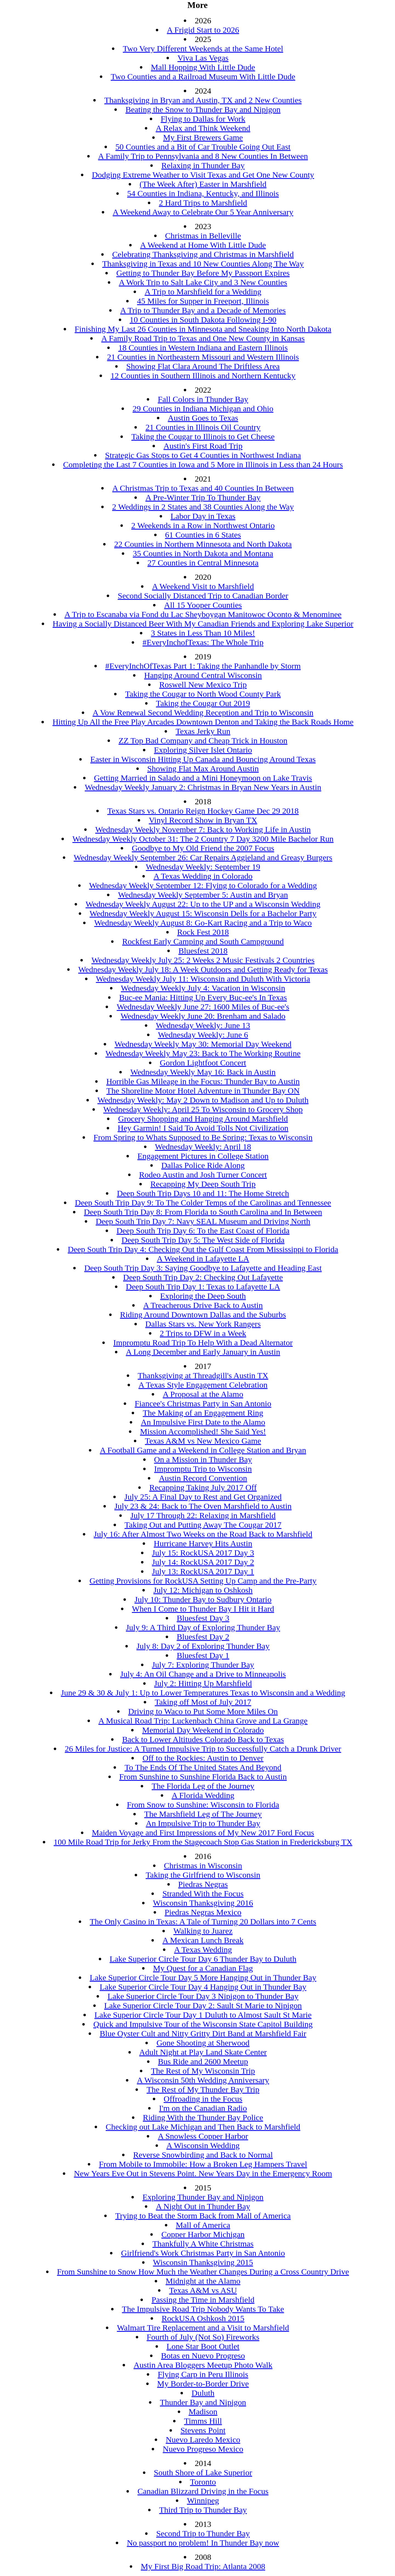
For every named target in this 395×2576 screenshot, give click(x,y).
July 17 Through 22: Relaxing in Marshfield (202, 1515)
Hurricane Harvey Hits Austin (203, 1543)
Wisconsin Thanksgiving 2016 (203, 1902)
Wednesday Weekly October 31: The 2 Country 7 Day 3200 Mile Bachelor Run (203, 838)
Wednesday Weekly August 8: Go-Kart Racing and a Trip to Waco (203, 922)
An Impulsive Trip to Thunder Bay (203, 1823)
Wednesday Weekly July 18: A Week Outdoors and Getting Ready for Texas (203, 969)
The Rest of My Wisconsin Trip (203, 2070)
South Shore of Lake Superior (203, 2472)
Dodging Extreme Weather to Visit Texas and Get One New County (203, 174)
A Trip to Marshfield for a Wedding (203, 291)
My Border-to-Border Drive (203, 2383)
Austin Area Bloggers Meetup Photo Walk (203, 2364)
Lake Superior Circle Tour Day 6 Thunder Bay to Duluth (203, 1958)
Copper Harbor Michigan (202, 2234)
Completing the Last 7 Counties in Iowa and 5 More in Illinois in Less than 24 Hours (203, 464)
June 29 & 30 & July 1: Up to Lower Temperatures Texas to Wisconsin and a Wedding (203, 1692)
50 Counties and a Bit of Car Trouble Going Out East (202, 146)
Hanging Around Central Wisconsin (203, 675)
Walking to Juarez (203, 1930)
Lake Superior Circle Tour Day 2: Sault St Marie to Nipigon (203, 2005)
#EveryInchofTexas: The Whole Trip (203, 642)
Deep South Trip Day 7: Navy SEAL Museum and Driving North (203, 1221)
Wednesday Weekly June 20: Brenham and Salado (202, 1015)
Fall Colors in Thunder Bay (203, 399)
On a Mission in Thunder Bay (203, 1459)
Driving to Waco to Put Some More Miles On (203, 1711)
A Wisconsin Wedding (203, 2145)
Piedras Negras (203, 1884)
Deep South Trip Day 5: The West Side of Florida (203, 1239)
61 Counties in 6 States (203, 534)
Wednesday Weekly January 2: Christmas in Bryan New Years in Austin (203, 787)
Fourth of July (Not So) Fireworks (203, 2336)
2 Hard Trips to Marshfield (203, 202)
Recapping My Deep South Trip (202, 1183)
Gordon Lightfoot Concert (203, 1062)
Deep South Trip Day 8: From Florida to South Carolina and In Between (203, 1211)
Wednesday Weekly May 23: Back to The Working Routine (203, 1053)
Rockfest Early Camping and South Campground (203, 941)
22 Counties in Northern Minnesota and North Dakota (203, 544)
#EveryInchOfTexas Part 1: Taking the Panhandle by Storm (203, 665)
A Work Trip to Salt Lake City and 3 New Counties (203, 282)
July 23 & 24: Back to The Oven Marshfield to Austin (203, 1506)
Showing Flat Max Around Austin (203, 768)
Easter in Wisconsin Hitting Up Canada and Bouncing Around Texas (202, 759)
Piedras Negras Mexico (203, 1912)
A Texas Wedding (203, 1949)
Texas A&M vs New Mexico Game (203, 1440)
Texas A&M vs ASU (203, 2290)
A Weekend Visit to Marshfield (203, 586)
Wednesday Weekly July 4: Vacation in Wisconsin (203, 987)
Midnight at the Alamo (203, 2280)
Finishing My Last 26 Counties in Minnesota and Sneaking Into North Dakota (203, 328)
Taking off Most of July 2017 (203, 1701)
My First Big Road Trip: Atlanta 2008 (203, 2566)
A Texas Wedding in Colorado (202, 876)
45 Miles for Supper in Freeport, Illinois (203, 300)
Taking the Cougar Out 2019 (203, 703)
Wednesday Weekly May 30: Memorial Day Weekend (203, 1043)
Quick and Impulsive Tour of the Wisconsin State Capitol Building (203, 2024)
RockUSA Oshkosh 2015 (203, 2318)
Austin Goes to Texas (203, 417)
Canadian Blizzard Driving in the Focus (202, 2491)
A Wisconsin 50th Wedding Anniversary (203, 2080)
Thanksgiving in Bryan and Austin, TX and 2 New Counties (202, 100)
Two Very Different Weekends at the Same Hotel (203, 48)
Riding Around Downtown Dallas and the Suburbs (203, 1314)
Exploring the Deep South (203, 1295)
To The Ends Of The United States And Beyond (203, 1767)
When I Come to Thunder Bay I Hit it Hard (203, 1608)
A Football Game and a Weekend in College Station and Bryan (203, 1450)
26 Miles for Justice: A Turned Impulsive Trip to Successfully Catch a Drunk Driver (203, 1748)
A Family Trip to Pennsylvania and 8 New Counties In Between (203, 156)
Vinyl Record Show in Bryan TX (203, 820)
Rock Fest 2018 (203, 932)
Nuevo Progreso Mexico (203, 2448)
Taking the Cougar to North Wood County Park (203, 693)
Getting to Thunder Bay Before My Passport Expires (203, 272)
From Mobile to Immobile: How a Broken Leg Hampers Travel (203, 2164)
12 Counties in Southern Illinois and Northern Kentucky (203, 375)
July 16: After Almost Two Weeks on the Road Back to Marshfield (203, 1534)
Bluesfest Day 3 (203, 1617)
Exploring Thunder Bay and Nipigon (202, 2196)
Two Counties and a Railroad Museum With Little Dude (203, 76)
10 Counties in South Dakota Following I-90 (203, 319)
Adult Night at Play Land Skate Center (203, 2052)
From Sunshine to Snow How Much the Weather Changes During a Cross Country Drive (203, 2271)
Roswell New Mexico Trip (203, 684)
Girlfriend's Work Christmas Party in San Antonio (203, 2252)
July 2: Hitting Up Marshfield (203, 1683)
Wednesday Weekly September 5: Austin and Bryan (203, 894)
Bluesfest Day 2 (203, 1636)
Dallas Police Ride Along (203, 1165)
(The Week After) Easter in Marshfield (203, 184)
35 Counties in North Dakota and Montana (203, 553)
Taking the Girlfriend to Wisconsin (203, 1874)
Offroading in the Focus (203, 2098)
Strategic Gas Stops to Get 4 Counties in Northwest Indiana (203, 455)
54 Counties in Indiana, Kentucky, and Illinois (203, 193)
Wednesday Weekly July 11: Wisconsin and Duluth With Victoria (203, 978)
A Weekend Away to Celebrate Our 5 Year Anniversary (203, 211)
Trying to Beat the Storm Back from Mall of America (203, 2215)
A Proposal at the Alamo (203, 1394)
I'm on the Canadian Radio (203, 2108)
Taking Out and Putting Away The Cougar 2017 (203, 1524)
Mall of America (203, 2224)
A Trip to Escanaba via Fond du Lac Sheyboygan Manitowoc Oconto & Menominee (203, 614)
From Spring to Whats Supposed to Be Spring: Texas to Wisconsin (203, 1137)
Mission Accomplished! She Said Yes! (203, 1431)
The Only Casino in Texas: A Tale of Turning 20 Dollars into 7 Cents (203, 1921)
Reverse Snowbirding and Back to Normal (203, 2154)
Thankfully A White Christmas (203, 2243)
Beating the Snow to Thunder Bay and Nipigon (202, 109)
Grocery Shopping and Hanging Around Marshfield (203, 1118)
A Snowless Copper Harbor (203, 2136)
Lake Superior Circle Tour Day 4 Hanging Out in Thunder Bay (203, 1986)
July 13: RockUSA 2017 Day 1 (203, 1571)
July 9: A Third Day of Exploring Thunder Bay (203, 1627)
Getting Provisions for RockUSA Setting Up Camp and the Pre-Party (202, 1580)
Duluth (202, 2392)
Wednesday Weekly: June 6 (203, 1034)
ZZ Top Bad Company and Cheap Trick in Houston (203, 740)
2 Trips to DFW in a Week (203, 1333)
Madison (203, 2411)
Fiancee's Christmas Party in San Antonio (203, 1403)
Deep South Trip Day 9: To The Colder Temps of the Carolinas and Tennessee (203, 1202)
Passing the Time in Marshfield (202, 2299)
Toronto (203, 2481)
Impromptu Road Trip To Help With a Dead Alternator (203, 1342)
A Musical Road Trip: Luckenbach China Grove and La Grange (202, 1720)
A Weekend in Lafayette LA (203, 1258)
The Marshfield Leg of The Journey (203, 1813)
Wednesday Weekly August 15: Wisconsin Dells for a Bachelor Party (203, 913)
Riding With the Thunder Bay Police (203, 2117)
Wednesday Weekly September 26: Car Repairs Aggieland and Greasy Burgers (203, 857)
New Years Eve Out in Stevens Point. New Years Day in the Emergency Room (203, 2173)
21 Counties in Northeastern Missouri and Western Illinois (203, 356)
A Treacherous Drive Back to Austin (203, 1305)
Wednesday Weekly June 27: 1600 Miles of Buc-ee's (203, 1006)
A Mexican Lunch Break (203, 1940)
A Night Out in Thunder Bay (203, 2206)
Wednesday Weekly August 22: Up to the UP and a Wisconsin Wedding (203, 904)
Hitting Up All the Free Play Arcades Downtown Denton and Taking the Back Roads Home (202, 721)
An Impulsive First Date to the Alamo (203, 1422)
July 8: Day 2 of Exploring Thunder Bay (202, 1645)
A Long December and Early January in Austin (203, 1351)
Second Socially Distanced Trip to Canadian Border (203, 595)
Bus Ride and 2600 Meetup (203, 2061)
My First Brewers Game (203, 137)
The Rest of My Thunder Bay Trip (202, 2089)
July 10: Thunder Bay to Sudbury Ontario (202, 1599)
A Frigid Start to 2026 (203, 29)
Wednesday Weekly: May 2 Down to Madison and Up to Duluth (203, 1099)
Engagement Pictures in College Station (203, 1155)
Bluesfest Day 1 (203, 1655)
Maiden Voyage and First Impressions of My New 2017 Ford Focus (203, 1832)
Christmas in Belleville (203, 235)
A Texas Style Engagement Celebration (203, 1384)
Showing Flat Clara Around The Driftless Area (203, 366)
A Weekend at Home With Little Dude (203, 244)
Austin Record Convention (203, 1478)
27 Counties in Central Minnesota (203, 562)
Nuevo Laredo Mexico (203, 2439)
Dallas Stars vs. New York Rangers (203, 1323)
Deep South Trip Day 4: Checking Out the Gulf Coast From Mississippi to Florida (203, 1249)
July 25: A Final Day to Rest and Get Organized (203, 1496)
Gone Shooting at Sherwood (202, 2042)
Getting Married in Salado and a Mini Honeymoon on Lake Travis (203, 777)
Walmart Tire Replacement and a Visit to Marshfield (203, 2327)
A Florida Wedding (203, 1795)
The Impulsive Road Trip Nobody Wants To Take (203, 2308)
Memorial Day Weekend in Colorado (203, 1729)
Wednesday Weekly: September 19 (203, 866)
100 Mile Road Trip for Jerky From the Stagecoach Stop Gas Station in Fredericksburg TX (203, 1841)
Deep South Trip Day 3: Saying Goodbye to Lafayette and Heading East (203, 1267)
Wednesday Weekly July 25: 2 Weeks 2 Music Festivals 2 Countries (202, 959)
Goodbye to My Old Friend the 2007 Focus (203, 848)
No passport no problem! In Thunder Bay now (203, 2542)
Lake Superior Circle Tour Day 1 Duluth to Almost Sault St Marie (202, 2014)
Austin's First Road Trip (202, 445)
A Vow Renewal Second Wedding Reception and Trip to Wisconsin (203, 712)
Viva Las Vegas (202, 57)
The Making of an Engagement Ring (203, 1412)
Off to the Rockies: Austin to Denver (202, 1757)
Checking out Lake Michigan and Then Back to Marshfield (203, 2126)
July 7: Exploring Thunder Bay (203, 1664)
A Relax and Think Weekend (203, 128)
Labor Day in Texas (203, 516)
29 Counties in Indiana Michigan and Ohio (202, 408)
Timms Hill (203, 2420)
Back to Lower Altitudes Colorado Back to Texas (203, 1739)
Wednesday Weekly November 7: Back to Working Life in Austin (203, 829)
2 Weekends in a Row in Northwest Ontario (203, 525)
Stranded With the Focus (203, 1893)
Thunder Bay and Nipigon (203, 2402)
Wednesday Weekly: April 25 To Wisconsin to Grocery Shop (203, 1109)
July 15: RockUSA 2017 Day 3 (203, 1552)
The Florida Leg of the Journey (203, 1785)
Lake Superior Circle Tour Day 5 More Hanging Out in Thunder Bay (203, 1977)
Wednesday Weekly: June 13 (203, 1025)
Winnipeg (203, 2500)
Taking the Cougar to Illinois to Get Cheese (203, 436)
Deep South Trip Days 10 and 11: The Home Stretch (203, 1193)
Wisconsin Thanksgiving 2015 (203, 2262)
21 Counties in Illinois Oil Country (202, 427)
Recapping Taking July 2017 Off (203, 1487)
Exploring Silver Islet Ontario (203, 749)
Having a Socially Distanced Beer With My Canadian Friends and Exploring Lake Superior (203, 623)
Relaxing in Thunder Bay (203, 165)
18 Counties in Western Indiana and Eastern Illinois (203, 347)
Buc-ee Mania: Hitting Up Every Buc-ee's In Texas (203, 997)
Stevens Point (202, 2430)
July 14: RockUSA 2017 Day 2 (203, 1562)
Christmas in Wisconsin (203, 1865)
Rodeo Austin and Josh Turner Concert (203, 1174)
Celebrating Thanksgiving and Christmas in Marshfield (203, 254)
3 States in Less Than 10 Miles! (203, 632)
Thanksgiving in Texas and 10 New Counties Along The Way (203, 263)
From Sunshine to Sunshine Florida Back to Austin (203, 1776)
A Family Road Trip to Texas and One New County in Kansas (203, 338)
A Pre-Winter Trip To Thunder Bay (203, 497)
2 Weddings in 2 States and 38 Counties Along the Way (203, 506)
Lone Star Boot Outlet (203, 2346)
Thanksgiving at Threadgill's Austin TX (203, 1375)
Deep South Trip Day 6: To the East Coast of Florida (203, 1230)
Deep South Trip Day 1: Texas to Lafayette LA (203, 1286)
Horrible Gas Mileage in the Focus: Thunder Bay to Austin (203, 1081)
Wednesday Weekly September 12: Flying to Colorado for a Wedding (203, 885)
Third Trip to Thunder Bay (203, 2509)
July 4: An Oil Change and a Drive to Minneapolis (203, 1673)
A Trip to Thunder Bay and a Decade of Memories (203, 310)
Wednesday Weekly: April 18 (203, 1146)
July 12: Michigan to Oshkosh (203, 1589)
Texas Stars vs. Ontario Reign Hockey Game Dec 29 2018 (203, 810)
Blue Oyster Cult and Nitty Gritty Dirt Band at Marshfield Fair (203, 2033)
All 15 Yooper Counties (203, 604)
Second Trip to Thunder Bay (203, 2533)
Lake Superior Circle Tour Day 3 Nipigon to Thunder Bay (203, 1996)
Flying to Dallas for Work (203, 118)
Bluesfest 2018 (202, 950)
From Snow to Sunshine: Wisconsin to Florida (203, 1804)
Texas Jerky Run (203, 731)
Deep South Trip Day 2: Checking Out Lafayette (203, 1277)
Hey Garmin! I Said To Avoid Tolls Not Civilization (203, 1127)
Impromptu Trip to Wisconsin (203, 1468)
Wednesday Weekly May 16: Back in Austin (203, 1071)
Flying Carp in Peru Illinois (203, 2374)
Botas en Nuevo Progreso (203, 2355)
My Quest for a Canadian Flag (203, 1968)
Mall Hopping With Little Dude (203, 67)
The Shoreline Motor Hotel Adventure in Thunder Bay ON (203, 1090)
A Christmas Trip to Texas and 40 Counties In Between (203, 488)
